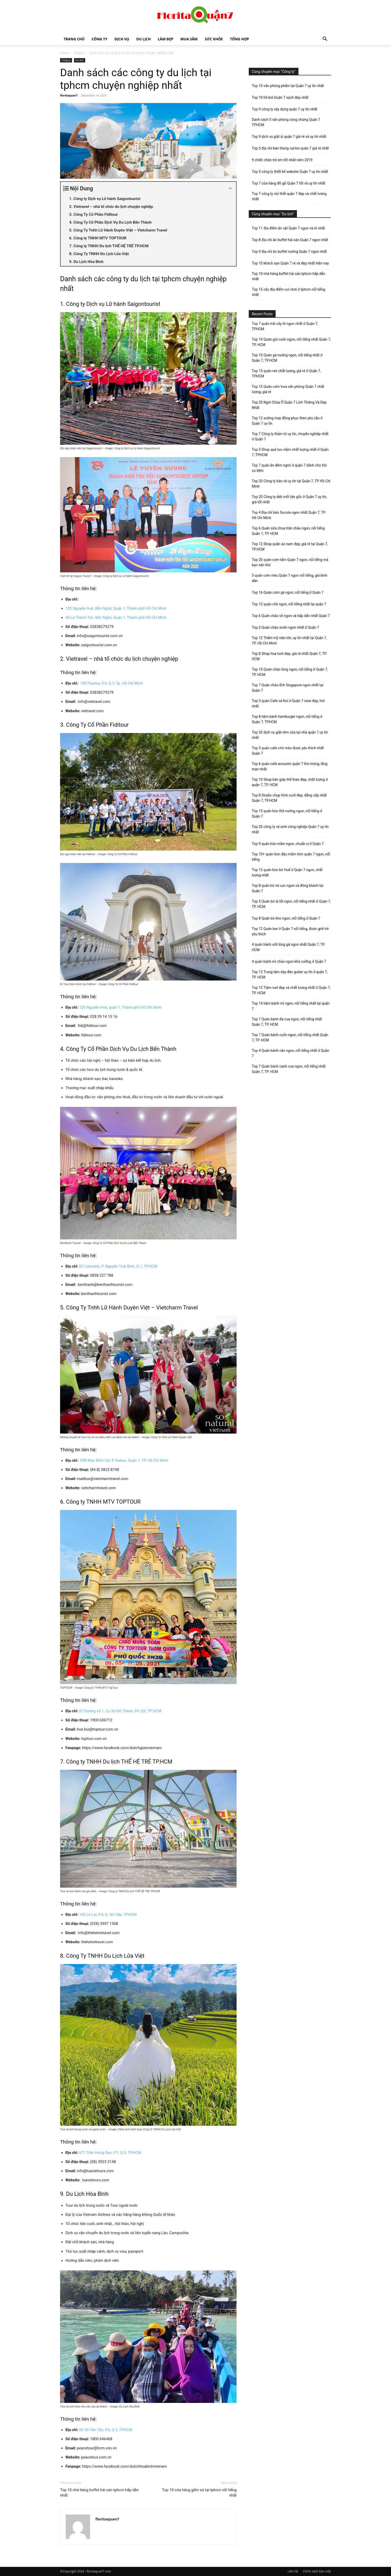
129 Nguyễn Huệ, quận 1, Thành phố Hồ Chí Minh (121, 1007)
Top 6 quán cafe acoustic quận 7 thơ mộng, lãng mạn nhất (289, 766)
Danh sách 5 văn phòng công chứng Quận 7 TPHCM (286, 122)
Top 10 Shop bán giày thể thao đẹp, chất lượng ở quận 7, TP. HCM (290, 782)
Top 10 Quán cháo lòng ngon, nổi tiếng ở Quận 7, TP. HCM (290, 672)
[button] (325, 39)
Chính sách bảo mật (317, 2571)
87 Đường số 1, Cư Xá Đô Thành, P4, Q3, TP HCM (120, 1711)
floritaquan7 (69, 95)
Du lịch (143, 39)
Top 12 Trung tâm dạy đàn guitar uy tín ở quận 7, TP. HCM (290, 974)
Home (64, 53)
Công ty (99, 39)
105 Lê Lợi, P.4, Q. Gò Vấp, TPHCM (108, 1914)
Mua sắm (189, 39)
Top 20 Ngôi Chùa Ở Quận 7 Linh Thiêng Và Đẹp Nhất (289, 405)
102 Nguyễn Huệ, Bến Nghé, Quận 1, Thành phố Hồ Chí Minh (115, 608)
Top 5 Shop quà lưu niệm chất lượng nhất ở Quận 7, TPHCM (290, 452)
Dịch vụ (121, 39)
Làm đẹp (165, 39)
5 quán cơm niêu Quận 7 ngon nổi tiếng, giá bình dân (289, 578)
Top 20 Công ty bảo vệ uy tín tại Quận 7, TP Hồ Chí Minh (291, 483)
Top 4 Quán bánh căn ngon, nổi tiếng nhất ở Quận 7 (290, 1053)
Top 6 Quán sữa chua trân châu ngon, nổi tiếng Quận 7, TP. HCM (288, 531)
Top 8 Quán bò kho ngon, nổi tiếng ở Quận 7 (286, 918)
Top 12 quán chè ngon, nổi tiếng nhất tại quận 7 (289, 604)
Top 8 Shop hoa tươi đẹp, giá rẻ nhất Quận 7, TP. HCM (289, 656)
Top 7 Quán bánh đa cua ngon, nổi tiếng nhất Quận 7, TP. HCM (287, 1021)
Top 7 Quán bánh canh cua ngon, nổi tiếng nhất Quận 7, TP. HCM (289, 1069)
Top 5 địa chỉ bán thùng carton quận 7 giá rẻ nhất (290, 148)
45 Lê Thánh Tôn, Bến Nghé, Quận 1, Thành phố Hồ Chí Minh (115, 617)
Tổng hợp (239, 39)
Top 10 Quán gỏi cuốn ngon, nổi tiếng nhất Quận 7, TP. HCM (291, 342)
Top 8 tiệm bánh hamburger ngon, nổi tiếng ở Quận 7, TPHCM (287, 719)
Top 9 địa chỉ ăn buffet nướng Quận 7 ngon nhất (289, 252)
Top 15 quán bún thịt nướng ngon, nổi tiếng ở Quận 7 (287, 813)
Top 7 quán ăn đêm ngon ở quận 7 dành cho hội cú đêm (289, 468)
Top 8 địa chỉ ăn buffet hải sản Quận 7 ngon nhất (290, 240)
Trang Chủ (74, 39)
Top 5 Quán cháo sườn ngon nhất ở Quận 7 (285, 627)
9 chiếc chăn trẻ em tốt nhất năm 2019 (282, 160)
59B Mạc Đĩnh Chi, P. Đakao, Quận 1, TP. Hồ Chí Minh (124, 1460)
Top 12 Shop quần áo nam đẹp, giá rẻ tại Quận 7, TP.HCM (290, 546)
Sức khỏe (214, 39)
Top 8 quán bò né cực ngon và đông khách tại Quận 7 (287, 888)
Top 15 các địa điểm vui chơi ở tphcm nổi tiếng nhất (288, 292)
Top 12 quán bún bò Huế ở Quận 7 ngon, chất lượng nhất (287, 872)
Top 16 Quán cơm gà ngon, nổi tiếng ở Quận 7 (288, 592)
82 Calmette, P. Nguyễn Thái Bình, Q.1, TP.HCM (118, 1266)
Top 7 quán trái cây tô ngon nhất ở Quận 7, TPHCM (285, 326)
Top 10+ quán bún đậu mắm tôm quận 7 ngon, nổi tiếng (291, 856)
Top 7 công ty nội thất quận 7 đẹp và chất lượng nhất (289, 196)
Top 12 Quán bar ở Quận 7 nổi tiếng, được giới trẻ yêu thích (290, 931)
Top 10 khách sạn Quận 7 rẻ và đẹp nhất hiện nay (290, 263)
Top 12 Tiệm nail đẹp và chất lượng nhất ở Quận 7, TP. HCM (291, 990)
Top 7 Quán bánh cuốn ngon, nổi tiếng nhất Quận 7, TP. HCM (290, 1037)
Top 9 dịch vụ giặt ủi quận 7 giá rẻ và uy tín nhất (289, 137)
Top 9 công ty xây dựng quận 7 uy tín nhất (284, 109)
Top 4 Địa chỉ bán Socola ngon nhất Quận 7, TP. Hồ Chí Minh (289, 515)
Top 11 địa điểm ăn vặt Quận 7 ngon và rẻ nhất (288, 228)
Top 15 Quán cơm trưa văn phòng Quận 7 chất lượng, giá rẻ (288, 389)
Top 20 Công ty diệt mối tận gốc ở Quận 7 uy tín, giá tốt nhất (289, 499)
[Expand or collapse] (230, 188)
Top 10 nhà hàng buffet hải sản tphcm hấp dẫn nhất (99, 2493)
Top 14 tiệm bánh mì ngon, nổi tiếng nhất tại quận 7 (291, 1006)
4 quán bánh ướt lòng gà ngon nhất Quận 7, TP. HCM (288, 947)
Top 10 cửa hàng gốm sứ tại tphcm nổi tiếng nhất (199, 2493)
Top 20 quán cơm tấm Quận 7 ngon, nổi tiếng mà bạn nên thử (290, 562)
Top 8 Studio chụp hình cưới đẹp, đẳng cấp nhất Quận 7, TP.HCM (289, 798)
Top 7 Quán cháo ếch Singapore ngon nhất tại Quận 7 (287, 687)
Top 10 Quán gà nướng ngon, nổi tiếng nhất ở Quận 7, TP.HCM (287, 357)
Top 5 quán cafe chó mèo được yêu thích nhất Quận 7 (288, 750)
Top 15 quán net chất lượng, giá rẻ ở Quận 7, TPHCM (286, 373)
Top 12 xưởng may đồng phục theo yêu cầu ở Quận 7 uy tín (287, 420)
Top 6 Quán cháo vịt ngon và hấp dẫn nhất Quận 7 (291, 616)
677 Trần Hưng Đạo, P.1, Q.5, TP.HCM (110, 2152)
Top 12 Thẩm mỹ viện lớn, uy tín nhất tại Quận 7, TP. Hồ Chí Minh (289, 640)
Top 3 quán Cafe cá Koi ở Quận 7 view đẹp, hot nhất (288, 703)
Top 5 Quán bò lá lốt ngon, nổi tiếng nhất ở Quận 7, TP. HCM (291, 904)
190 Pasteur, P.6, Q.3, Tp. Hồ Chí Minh (111, 683)
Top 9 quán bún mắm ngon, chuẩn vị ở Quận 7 (288, 844)
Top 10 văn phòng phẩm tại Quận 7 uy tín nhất (288, 86)
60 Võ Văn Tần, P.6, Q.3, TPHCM (105, 2430)
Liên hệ (293, 2571)
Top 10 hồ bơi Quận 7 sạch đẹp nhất (280, 97)
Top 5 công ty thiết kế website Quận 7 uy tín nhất (290, 172)
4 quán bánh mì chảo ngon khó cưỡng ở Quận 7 (289, 961)
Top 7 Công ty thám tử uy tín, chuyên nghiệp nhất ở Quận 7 (290, 436)
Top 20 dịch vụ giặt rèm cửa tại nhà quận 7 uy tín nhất (290, 735)
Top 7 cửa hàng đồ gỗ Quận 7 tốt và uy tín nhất (288, 183)
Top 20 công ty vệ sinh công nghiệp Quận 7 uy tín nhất (290, 829)
